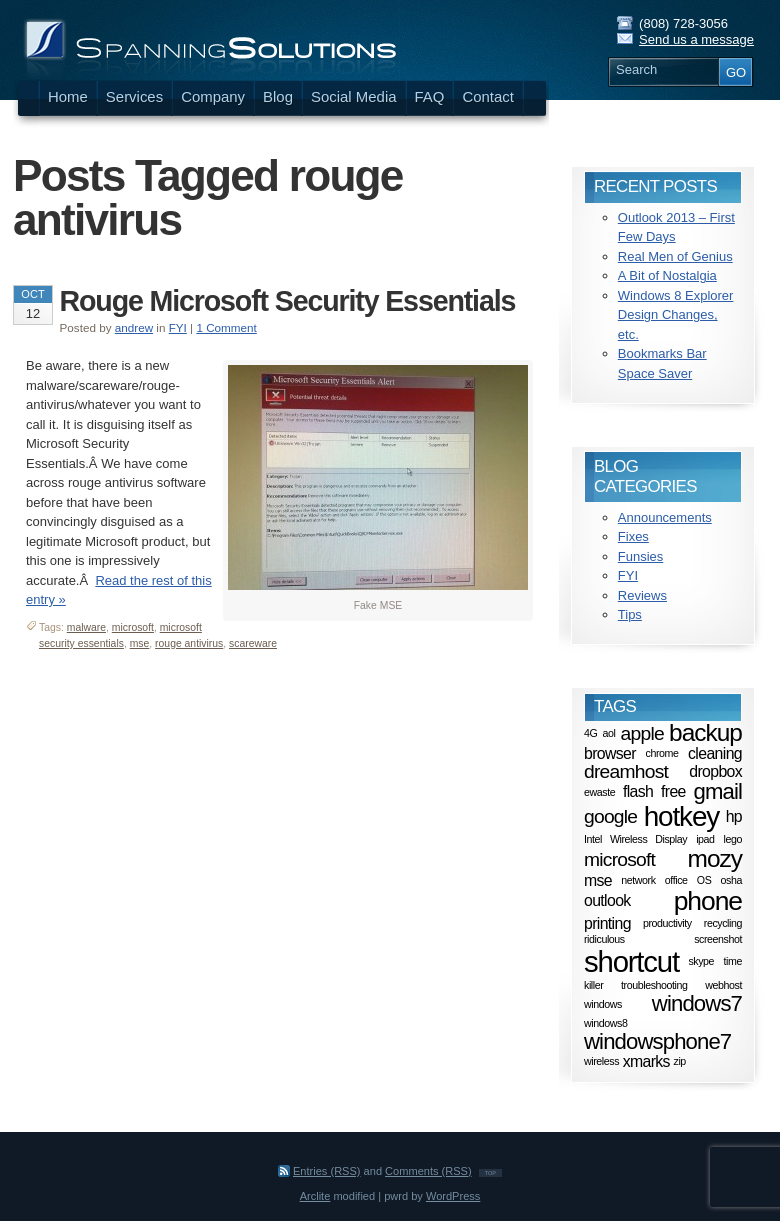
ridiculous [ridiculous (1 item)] (604, 939)
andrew (134, 327)
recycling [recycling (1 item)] (723, 923)
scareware (253, 643)
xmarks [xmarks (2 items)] (646, 1061)
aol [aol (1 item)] (609, 733)
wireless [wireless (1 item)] (601, 1062)
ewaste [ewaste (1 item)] (599, 792)
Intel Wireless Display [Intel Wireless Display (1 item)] (635, 839)
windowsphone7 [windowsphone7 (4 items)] (657, 1041)
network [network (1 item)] (638, 880)
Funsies (641, 556)
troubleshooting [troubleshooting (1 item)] (654, 985)
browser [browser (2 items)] (610, 753)
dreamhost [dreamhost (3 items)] (626, 771)
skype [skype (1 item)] (701, 962)
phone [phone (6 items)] (708, 901)
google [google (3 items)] (610, 816)
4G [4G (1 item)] (590, 733)
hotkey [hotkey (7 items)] (681, 816)
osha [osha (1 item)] (731, 880)
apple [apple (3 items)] (642, 732)
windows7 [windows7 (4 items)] (697, 1003)
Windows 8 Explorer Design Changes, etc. (676, 315)
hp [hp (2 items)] (734, 816)
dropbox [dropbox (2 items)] (715, 770)
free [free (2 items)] (673, 791)
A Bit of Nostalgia (667, 275)
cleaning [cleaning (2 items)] (715, 753)
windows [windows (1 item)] (603, 1004)
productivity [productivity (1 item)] (667, 923)
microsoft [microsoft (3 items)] (619, 859)
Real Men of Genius (675, 256)
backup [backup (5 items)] (705, 732)
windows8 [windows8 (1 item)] (605, 1023)
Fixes (633, 536)
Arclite (315, 1196)
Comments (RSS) (428, 1171)
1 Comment (226, 327)
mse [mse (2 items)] (598, 879)
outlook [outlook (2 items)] (607, 900)
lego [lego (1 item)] (733, 839)
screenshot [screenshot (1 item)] (718, 939)
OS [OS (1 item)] (704, 880)
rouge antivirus (189, 643)
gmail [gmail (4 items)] (718, 791)
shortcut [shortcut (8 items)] (631, 961)
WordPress (453, 1196)
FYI (178, 327)
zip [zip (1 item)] (680, 1062)
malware (86, 627)
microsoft (133, 627)
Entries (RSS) (327, 1171)
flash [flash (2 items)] (638, 791)
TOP (490, 1173)
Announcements (665, 517)
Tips (630, 614)
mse (140, 643)
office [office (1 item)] (676, 880)
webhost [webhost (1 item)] (723, 985)
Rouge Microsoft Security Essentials (288, 301)
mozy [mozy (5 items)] (715, 858)
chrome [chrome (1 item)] (661, 753)
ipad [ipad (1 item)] (705, 839)
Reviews (642, 595)
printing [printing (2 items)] (607, 922)
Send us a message (696, 39)
